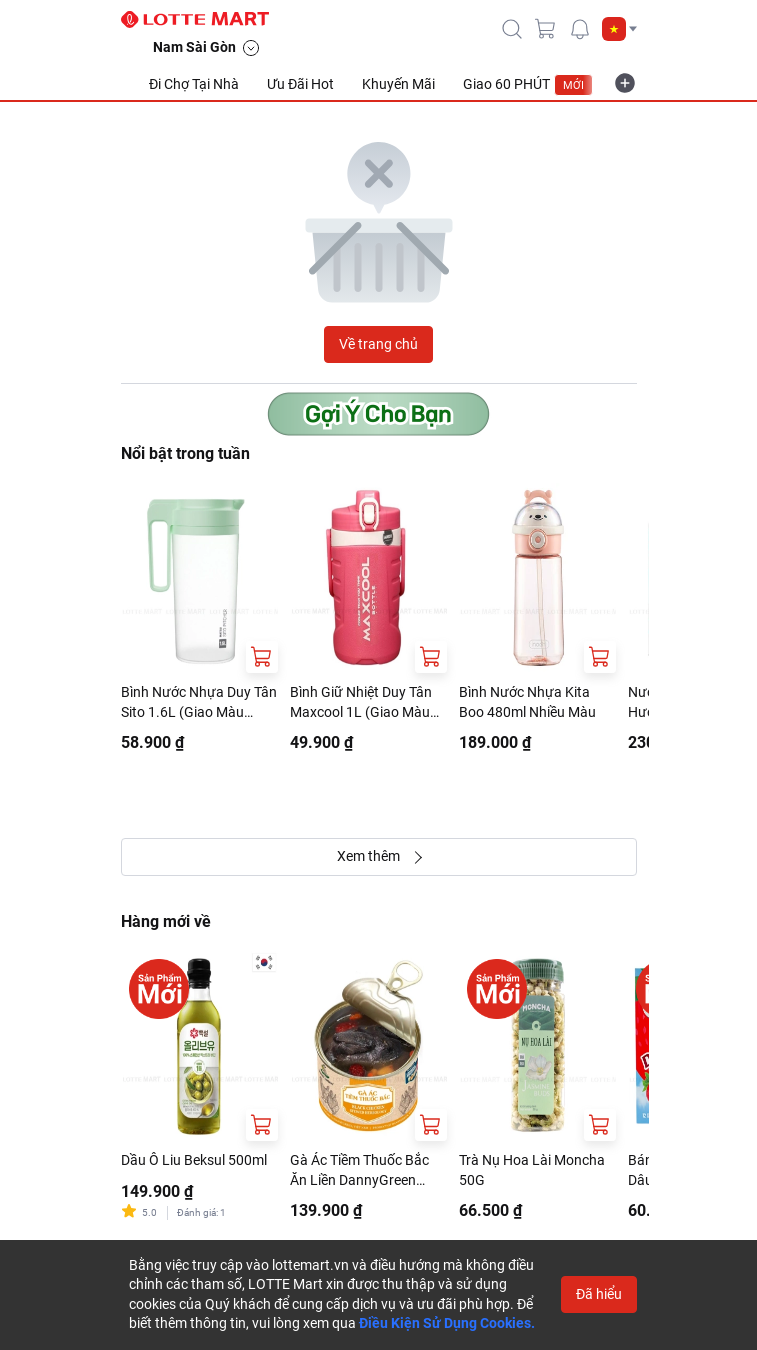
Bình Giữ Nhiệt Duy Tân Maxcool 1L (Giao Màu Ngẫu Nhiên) (361, 703)
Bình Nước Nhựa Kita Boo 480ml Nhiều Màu (527, 702)
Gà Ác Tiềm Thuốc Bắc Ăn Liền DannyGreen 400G (359, 1171)
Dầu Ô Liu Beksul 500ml (194, 1160)
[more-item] (625, 83)
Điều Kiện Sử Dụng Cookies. (447, 1323)
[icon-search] (512, 29)
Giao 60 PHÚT (528, 85)
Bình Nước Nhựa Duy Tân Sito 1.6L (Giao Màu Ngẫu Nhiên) (199, 703)
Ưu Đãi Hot (300, 84)
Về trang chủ (378, 344)
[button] (619, 29)
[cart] (546, 29)
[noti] (580, 29)
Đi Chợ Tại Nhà (194, 84)
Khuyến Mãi (398, 84)
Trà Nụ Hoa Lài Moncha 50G (532, 1170)
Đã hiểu (599, 1294)
